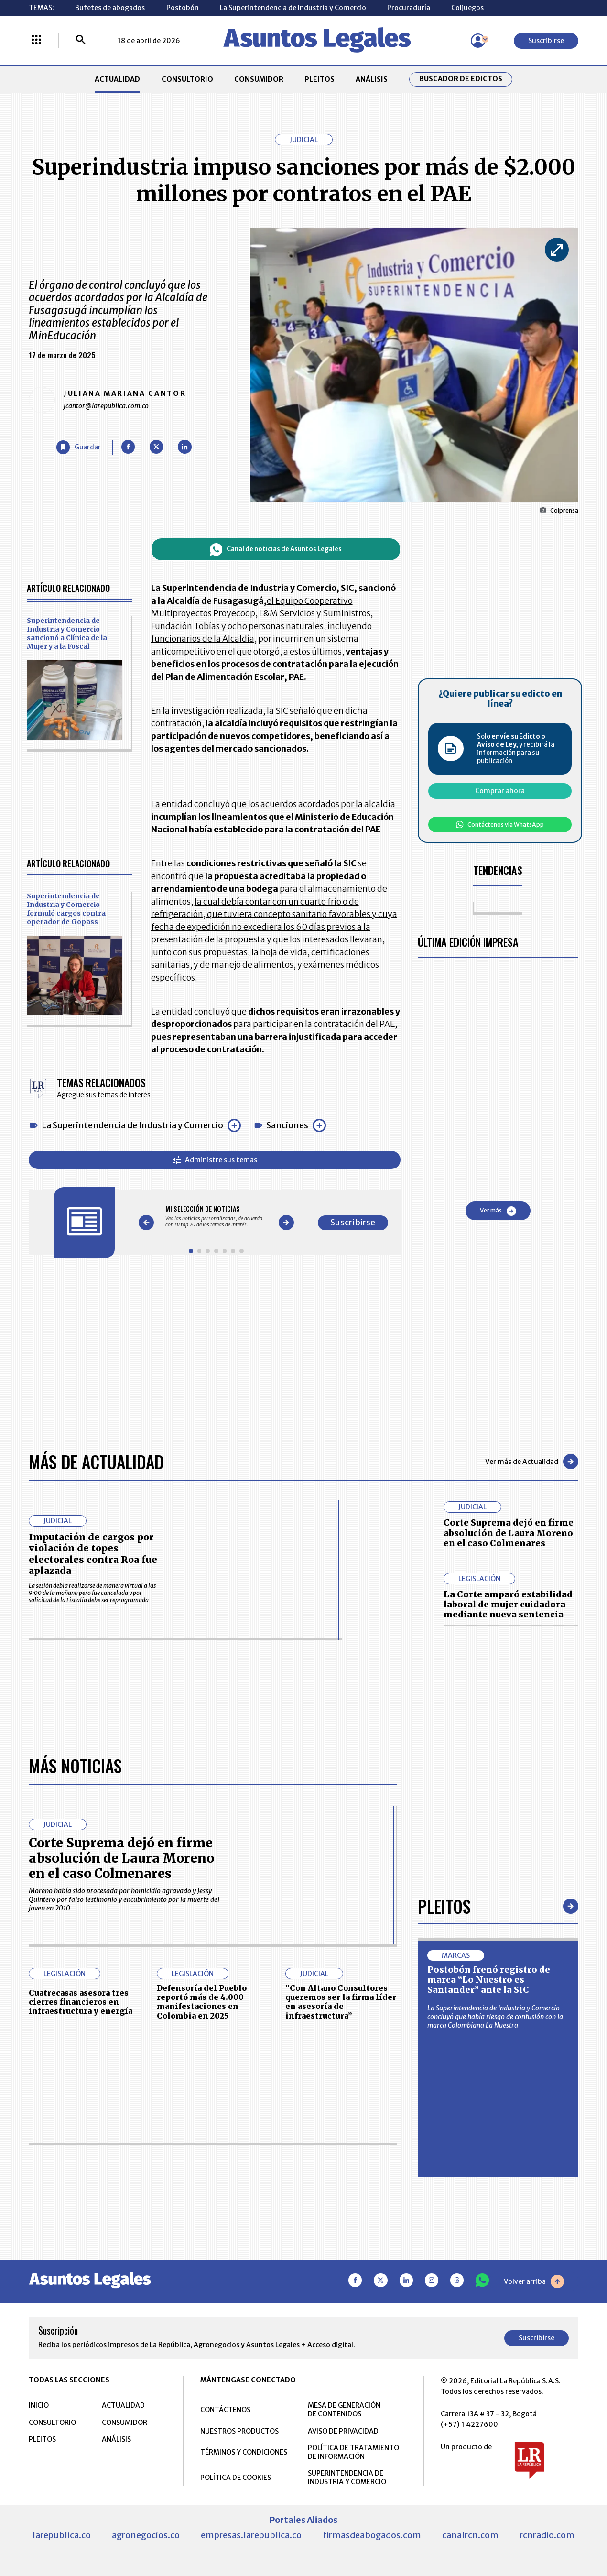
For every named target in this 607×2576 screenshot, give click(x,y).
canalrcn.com (470, 2535)
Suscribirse (546, 40)
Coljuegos (467, 7)
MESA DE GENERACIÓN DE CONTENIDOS (344, 2409)
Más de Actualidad (96, 1461)
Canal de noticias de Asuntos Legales (276, 549)
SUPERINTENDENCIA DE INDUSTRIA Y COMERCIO (347, 2477)
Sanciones (287, 1125)
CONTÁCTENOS (225, 2409)
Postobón (182, 7)
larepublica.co (62, 2535)
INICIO (39, 2405)
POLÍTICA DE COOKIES (235, 2477)
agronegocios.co (146, 2535)
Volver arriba (534, 2281)
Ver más (498, 1211)
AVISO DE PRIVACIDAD (343, 2431)
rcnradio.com (547, 2535)
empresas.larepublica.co (251, 2535)
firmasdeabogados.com (372, 2535)
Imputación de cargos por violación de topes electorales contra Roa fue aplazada (93, 1553)
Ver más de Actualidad (531, 1461)
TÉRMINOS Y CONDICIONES (243, 2452)
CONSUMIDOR (258, 79)
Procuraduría (408, 7)
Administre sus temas (215, 1160)
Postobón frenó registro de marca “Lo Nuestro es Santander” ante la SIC (488, 1980)
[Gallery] (216, 1216)
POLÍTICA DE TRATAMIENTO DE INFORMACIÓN (353, 2452)
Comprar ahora (500, 790)
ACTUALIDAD (117, 79)
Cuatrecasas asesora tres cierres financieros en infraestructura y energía (80, 2002)
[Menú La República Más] (36, 40)
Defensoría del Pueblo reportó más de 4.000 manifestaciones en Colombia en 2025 (202, 2001)
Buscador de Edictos (460, 79)
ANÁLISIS (372, 79)
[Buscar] (80, 40)
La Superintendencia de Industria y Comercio (293, 7)
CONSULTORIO (187, 79)
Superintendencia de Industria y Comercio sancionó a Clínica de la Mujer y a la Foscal (67, 633)
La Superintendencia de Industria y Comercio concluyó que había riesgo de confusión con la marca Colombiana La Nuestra (495, 2017)
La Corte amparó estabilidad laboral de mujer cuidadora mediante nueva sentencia (508, 1604)
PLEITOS (319, 79)
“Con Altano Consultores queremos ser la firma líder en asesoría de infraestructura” (340, 2001)
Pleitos (444, 1906)
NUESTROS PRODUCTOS (239, 2431)
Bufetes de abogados (110, 7)
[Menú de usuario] (477, 41)
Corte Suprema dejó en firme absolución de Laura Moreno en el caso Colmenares (509, 1532)
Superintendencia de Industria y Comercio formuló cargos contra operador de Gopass (66, 909)
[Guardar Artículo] (79, 447)
